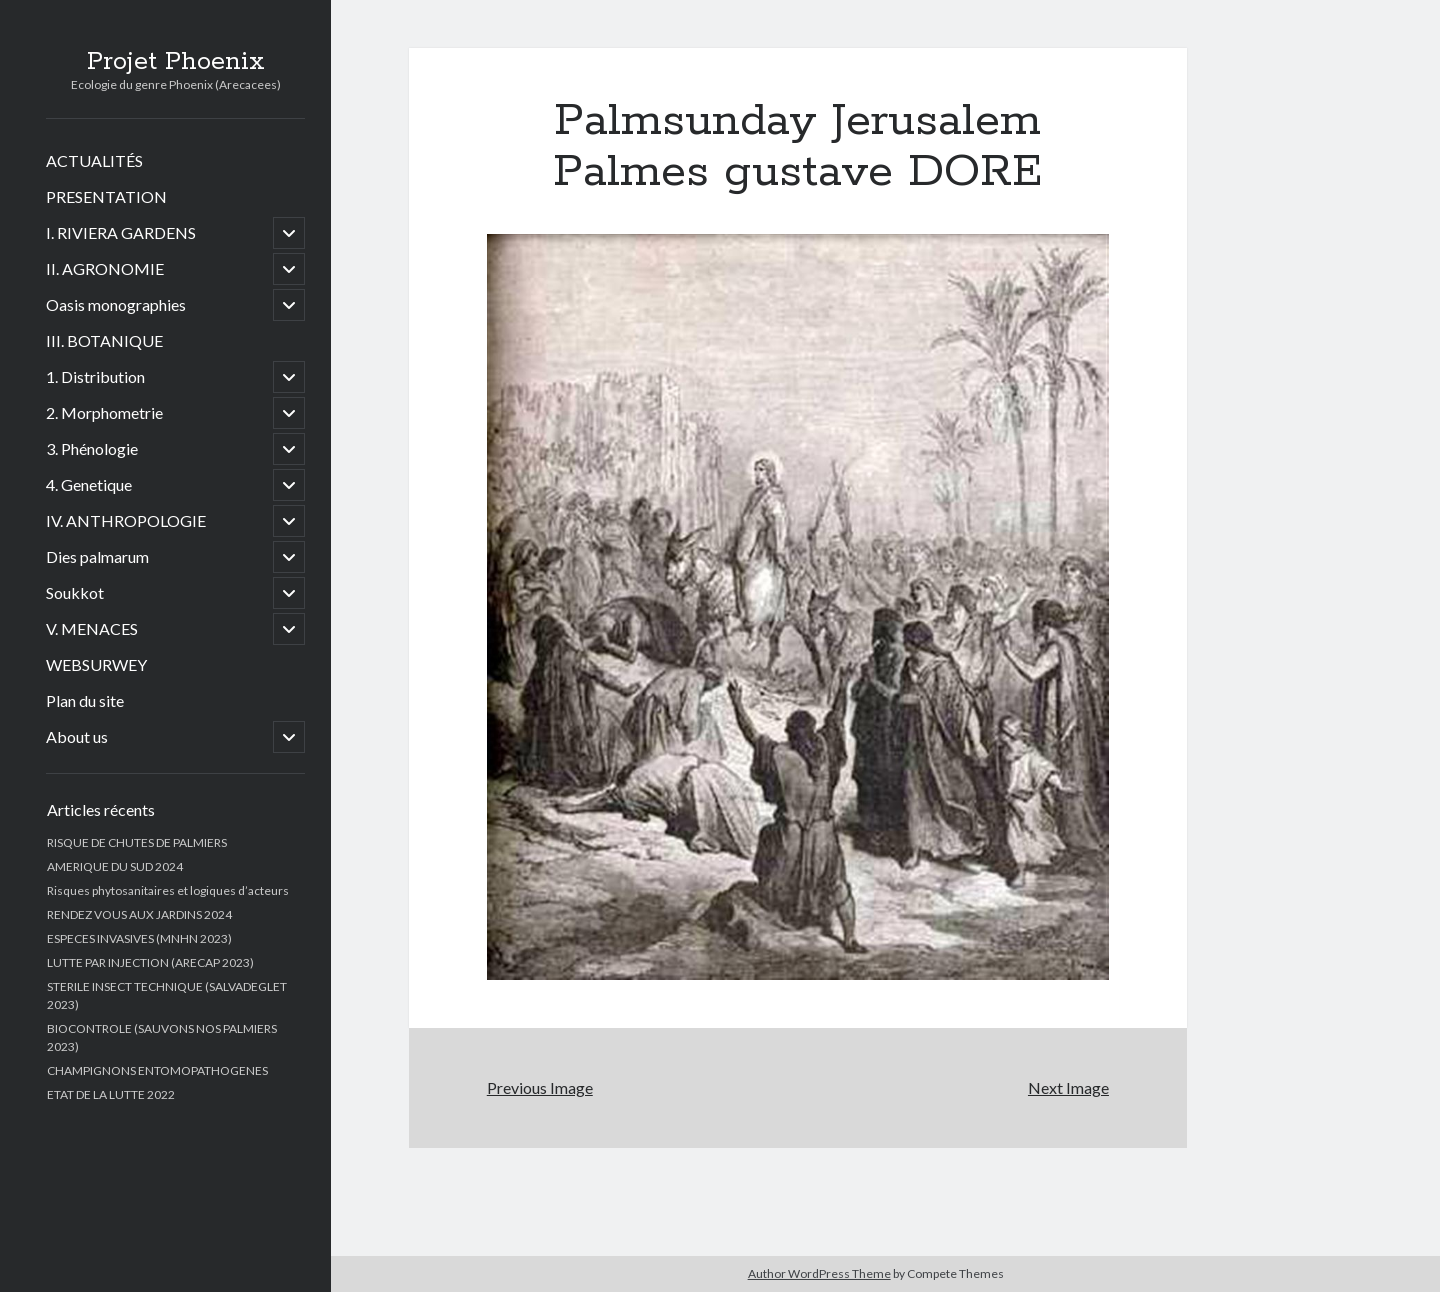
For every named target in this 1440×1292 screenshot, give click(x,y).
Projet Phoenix (176, 62)
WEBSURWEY (96, 664)
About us (77, 736)
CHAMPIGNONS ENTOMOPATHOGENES (157, 1070)
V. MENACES (92, 628)
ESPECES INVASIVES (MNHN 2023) (139, 938)
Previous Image (540, 1087)
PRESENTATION (106, 196)
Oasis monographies (116, 304)
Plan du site (85, 700)
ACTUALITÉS (94, 160)
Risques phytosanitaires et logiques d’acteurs (168, 890)
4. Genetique (89, 484)
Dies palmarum (97, 556)
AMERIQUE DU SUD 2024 (115, 866)
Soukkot (75, 592)
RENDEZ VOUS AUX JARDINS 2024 (139, 914)
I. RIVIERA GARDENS (121, 232)
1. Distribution (95, 376)
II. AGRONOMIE (105, 268)
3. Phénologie (92, 448)
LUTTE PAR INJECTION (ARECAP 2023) (150, 962)
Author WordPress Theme (819, 1273)
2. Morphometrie (104, 412)
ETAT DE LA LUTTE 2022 (111, 1094)
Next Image (1068, 1087)
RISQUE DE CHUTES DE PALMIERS (137, 842)
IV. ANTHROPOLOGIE (126, 520)
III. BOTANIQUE (104, 340)
